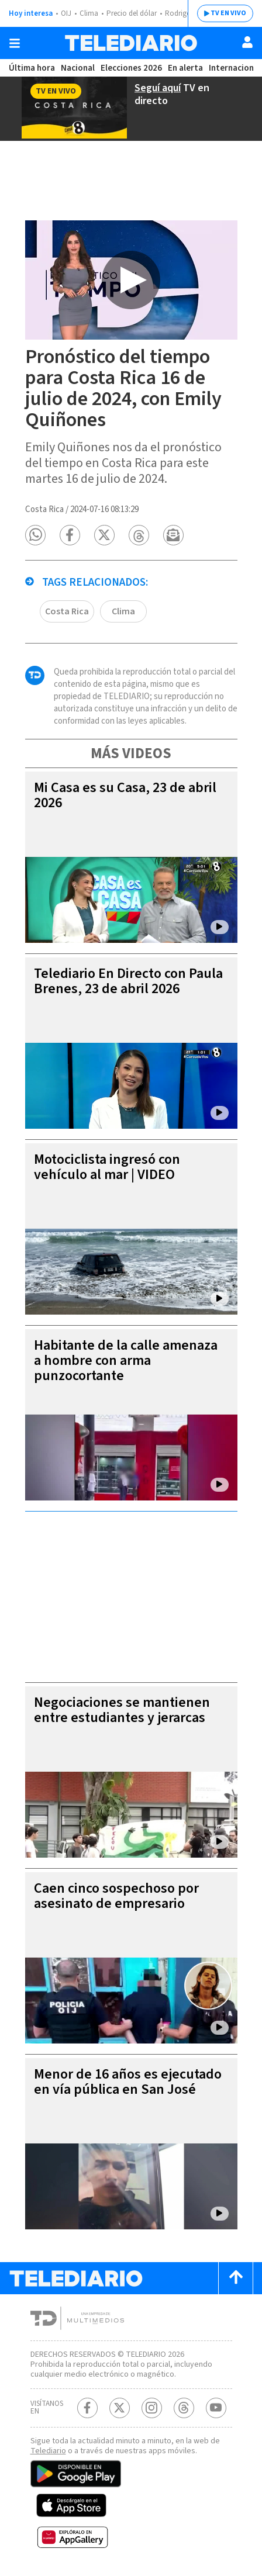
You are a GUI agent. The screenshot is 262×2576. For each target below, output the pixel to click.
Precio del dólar (131, 13)
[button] (35, 535)
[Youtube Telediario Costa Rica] (216, 2408)
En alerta (185, 68)
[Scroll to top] (235, 2278)
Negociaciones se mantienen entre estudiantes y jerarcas (122, 1710)
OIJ (66, 13)
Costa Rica (67, 611)
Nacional (78, 68)
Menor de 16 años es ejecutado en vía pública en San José (128, 2082)
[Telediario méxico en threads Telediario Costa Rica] (184, 2408)
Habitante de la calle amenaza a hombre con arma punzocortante (126, 1360)
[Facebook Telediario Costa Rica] (87, 2408)
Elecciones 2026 (131, 68)
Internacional (235, 68)
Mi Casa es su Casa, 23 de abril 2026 (125, 795)
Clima (89, 13)
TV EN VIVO (228, 13)
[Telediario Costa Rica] (131, 43)
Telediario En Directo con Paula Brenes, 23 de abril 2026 (128, 981)
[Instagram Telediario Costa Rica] (152, 2408)
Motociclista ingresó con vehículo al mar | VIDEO (107, 1167)
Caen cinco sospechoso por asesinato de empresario (116, 1896)
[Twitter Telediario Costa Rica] (119, 2408)
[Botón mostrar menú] (14, 43)
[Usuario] (247, 42)
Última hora (32, 68)
